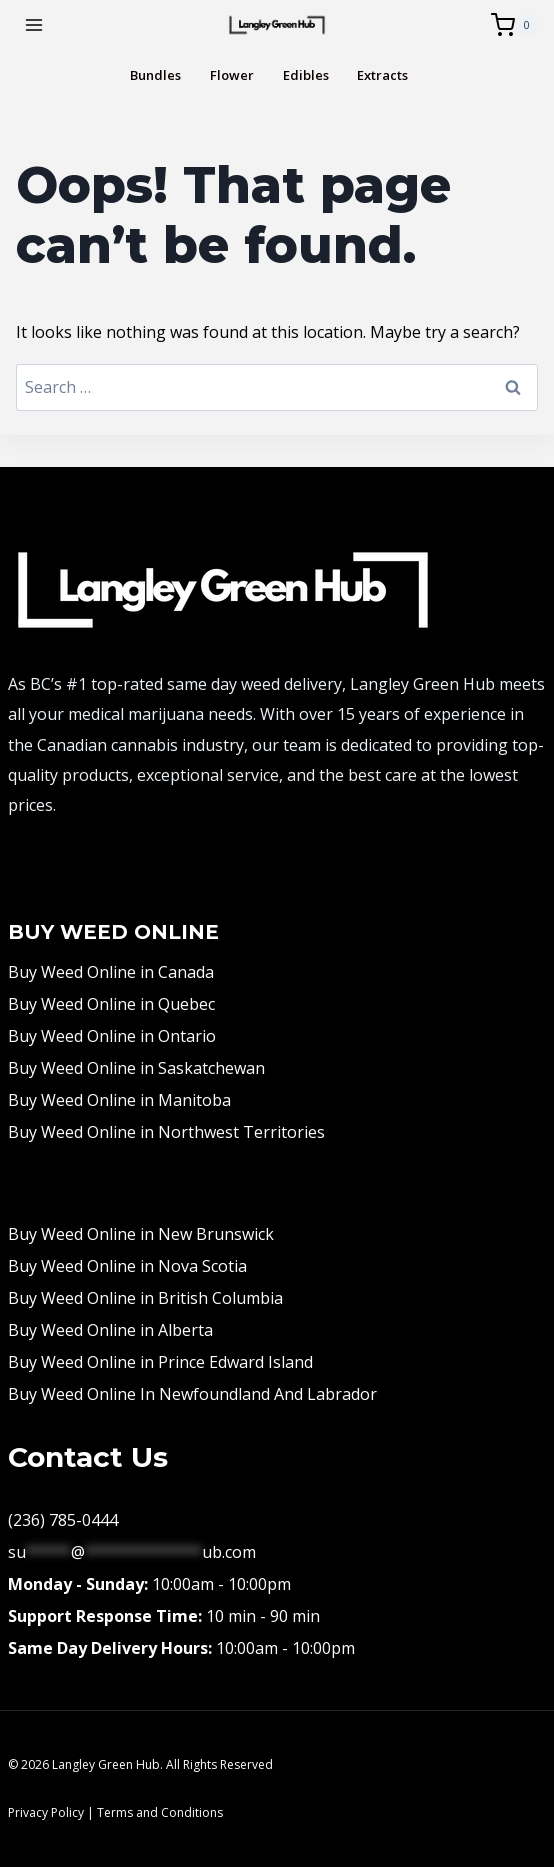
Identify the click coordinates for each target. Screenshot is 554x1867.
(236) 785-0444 (63, 1520)
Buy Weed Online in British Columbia (145, 1298)
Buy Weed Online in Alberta (110, 1330)
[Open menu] (34, 24)
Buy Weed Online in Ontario (112, 1036)
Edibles (306, 75)
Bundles (155, 75)
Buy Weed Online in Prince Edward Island (160, 1362)
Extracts (382, 75)
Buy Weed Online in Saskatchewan (136, 1068)
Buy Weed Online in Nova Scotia (127, 1266)
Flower (232, 75)
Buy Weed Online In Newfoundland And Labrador (192, 1394)
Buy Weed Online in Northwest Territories (166, 1132)
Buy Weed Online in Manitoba (119, 1100)
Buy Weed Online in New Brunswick (141, 1234)
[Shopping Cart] (514, 25)
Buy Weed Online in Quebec (111, 1004)
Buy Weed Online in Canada (111, 972)
